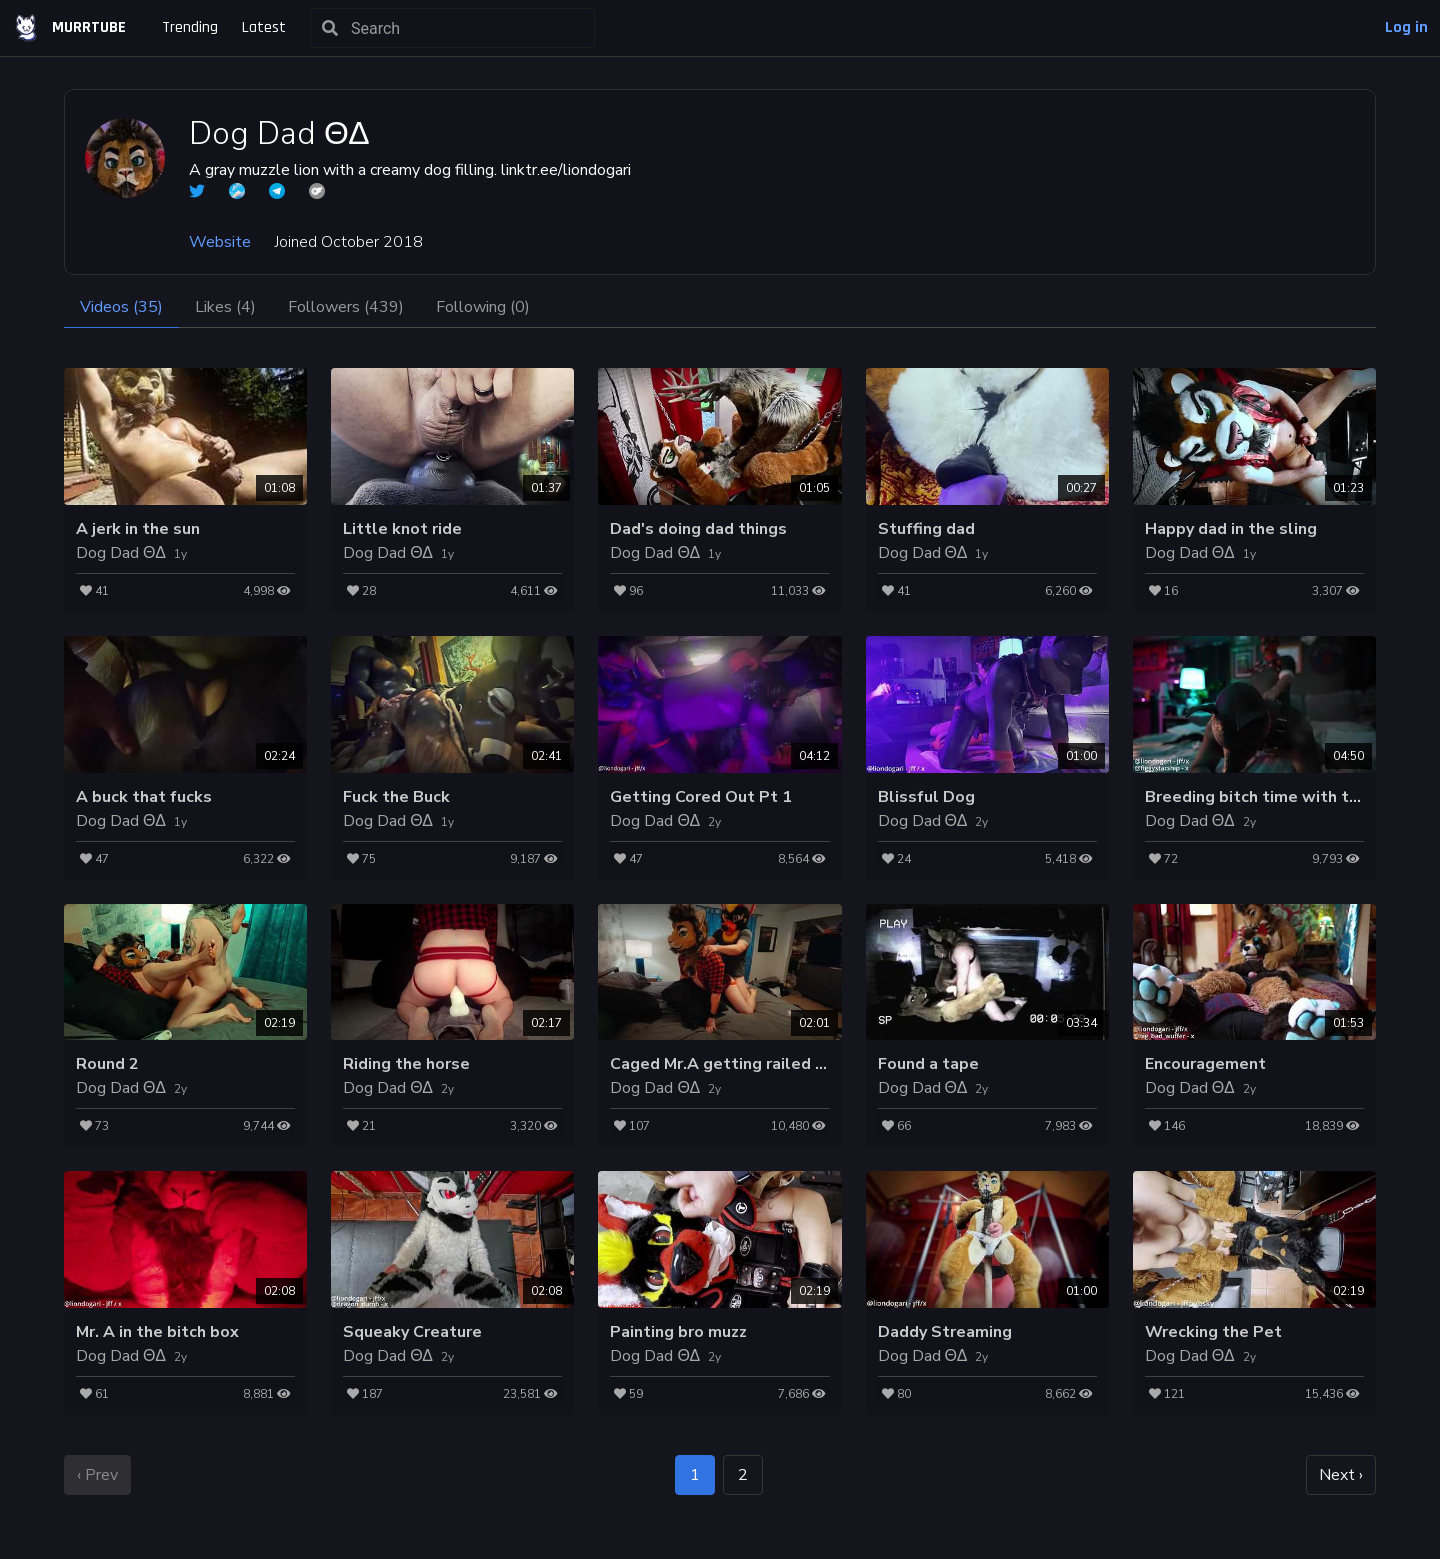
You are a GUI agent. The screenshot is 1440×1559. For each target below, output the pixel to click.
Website (220, 242)
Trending (190, 27)
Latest (264, 27)
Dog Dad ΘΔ (121, 553)
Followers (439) (346, 307)
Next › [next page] (1341, 1475)
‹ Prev (97, 1475)
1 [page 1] (695, 1475)
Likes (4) (225, 307)
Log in (1406, 27)
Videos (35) (121, 307)
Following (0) (483, 307)
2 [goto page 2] (743, 1475)
